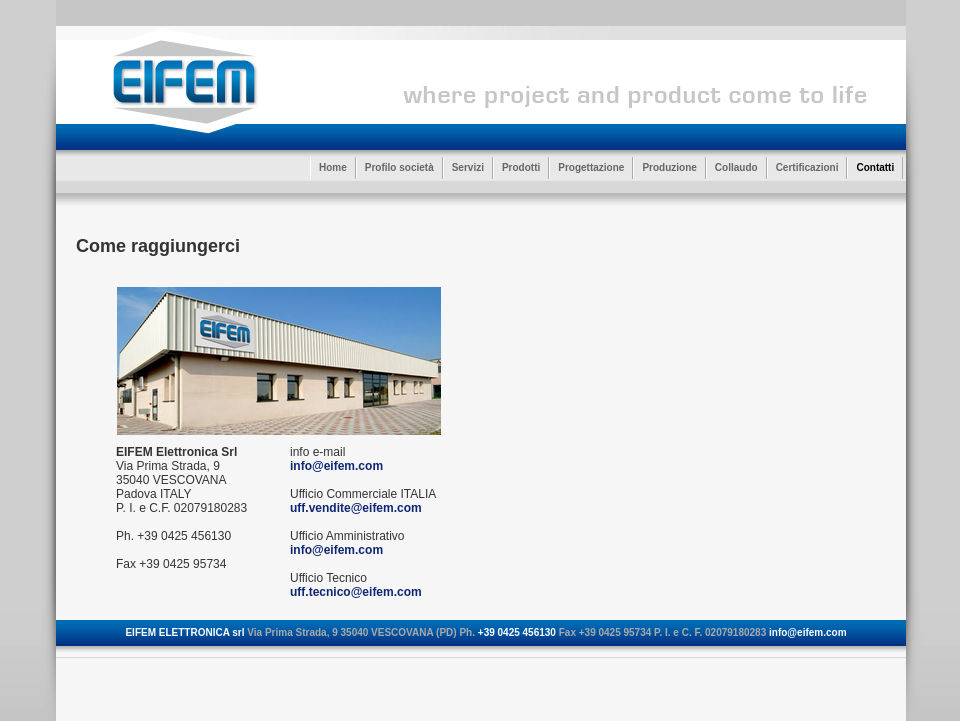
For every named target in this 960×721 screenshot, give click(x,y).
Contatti (875, 167)
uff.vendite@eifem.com (356, 508)
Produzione (669, 167)
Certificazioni (807, 167)
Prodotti (521, 167)
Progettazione (591, 167)
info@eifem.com (336, 466)
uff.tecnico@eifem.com (356, 592)
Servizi (468, 167)
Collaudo (736, 167)
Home (333, 167)
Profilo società (399, 167)
